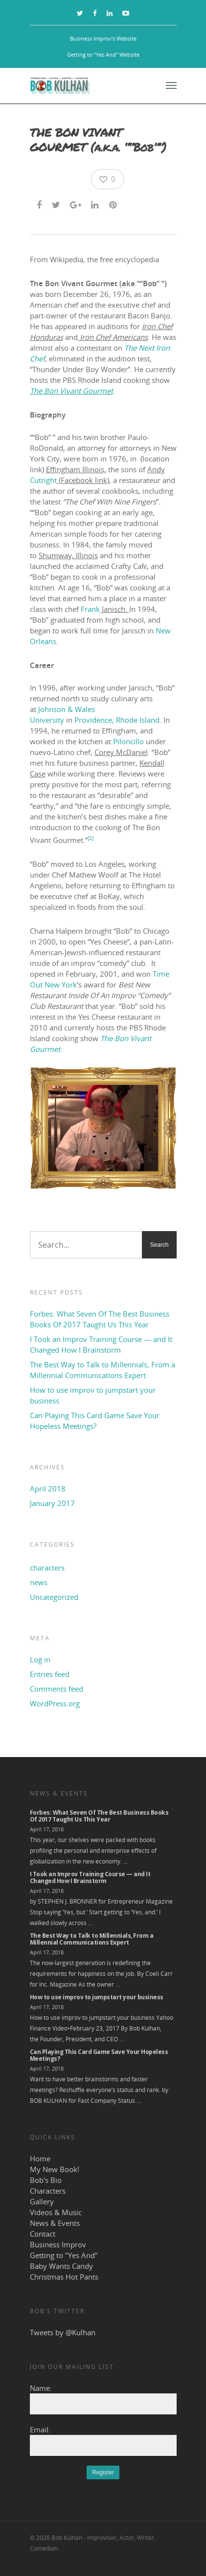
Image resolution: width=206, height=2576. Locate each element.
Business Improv (58, 2244)
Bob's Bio (46, 2180)
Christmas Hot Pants (64, 2277)
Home (40, 2158)
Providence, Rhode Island (117, 720)
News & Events (55, 2223)
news (38, 1582)
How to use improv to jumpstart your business (93, 1395)
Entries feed (49, 1674)
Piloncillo (128, 741)
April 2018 (48, 1488)
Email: (40, 2429)
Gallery (42, 2201)
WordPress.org (55, 1703)
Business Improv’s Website (103, 38)
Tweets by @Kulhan (62, 2332)
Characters (48, 2191)
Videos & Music (56, 2212)
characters (47, 1567)
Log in (40, 1659)
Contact (42, 2234)
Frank (90, 609)
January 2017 (52, 1503)
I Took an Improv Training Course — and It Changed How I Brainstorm (101, 1344)
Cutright (43, 480)
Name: (41, 2388)
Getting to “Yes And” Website (103, 54)
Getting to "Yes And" (64, 2255)
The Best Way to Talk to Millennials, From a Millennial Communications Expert (102, 1370)
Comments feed (56, 1689)
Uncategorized (54, 1597)
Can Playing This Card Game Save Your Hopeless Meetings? (95, 1420)
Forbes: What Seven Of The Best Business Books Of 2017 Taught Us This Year (99, 1319)
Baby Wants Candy (61, 2266)
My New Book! (54, 2169)
